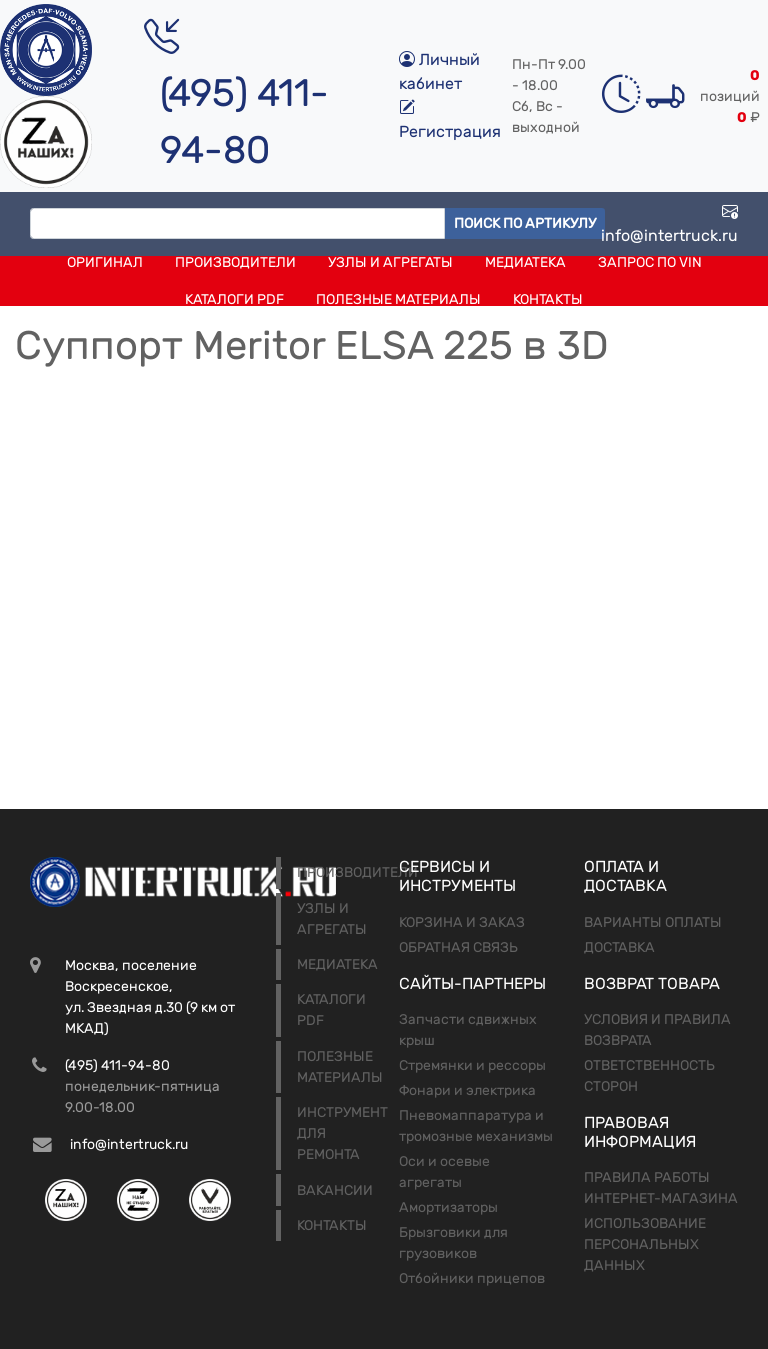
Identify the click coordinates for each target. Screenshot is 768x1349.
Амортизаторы (448, 1207)
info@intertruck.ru (669, 223)
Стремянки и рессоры (472, 1065)
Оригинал (105, 262)
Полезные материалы (398, 299)
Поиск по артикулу (525, 223)
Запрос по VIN (650, 262)
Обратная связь (458, 947)
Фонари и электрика (467, 1090)
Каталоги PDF (234, 299)
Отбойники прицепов (472, 1278)
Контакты (548, 299)
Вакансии (335, 1190)
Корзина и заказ (462, 922)
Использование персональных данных (645, 1244)
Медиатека (525, 262)
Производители (235, 262)
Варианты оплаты (653, 922)
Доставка (619, 947)
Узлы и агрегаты (390, 262)
